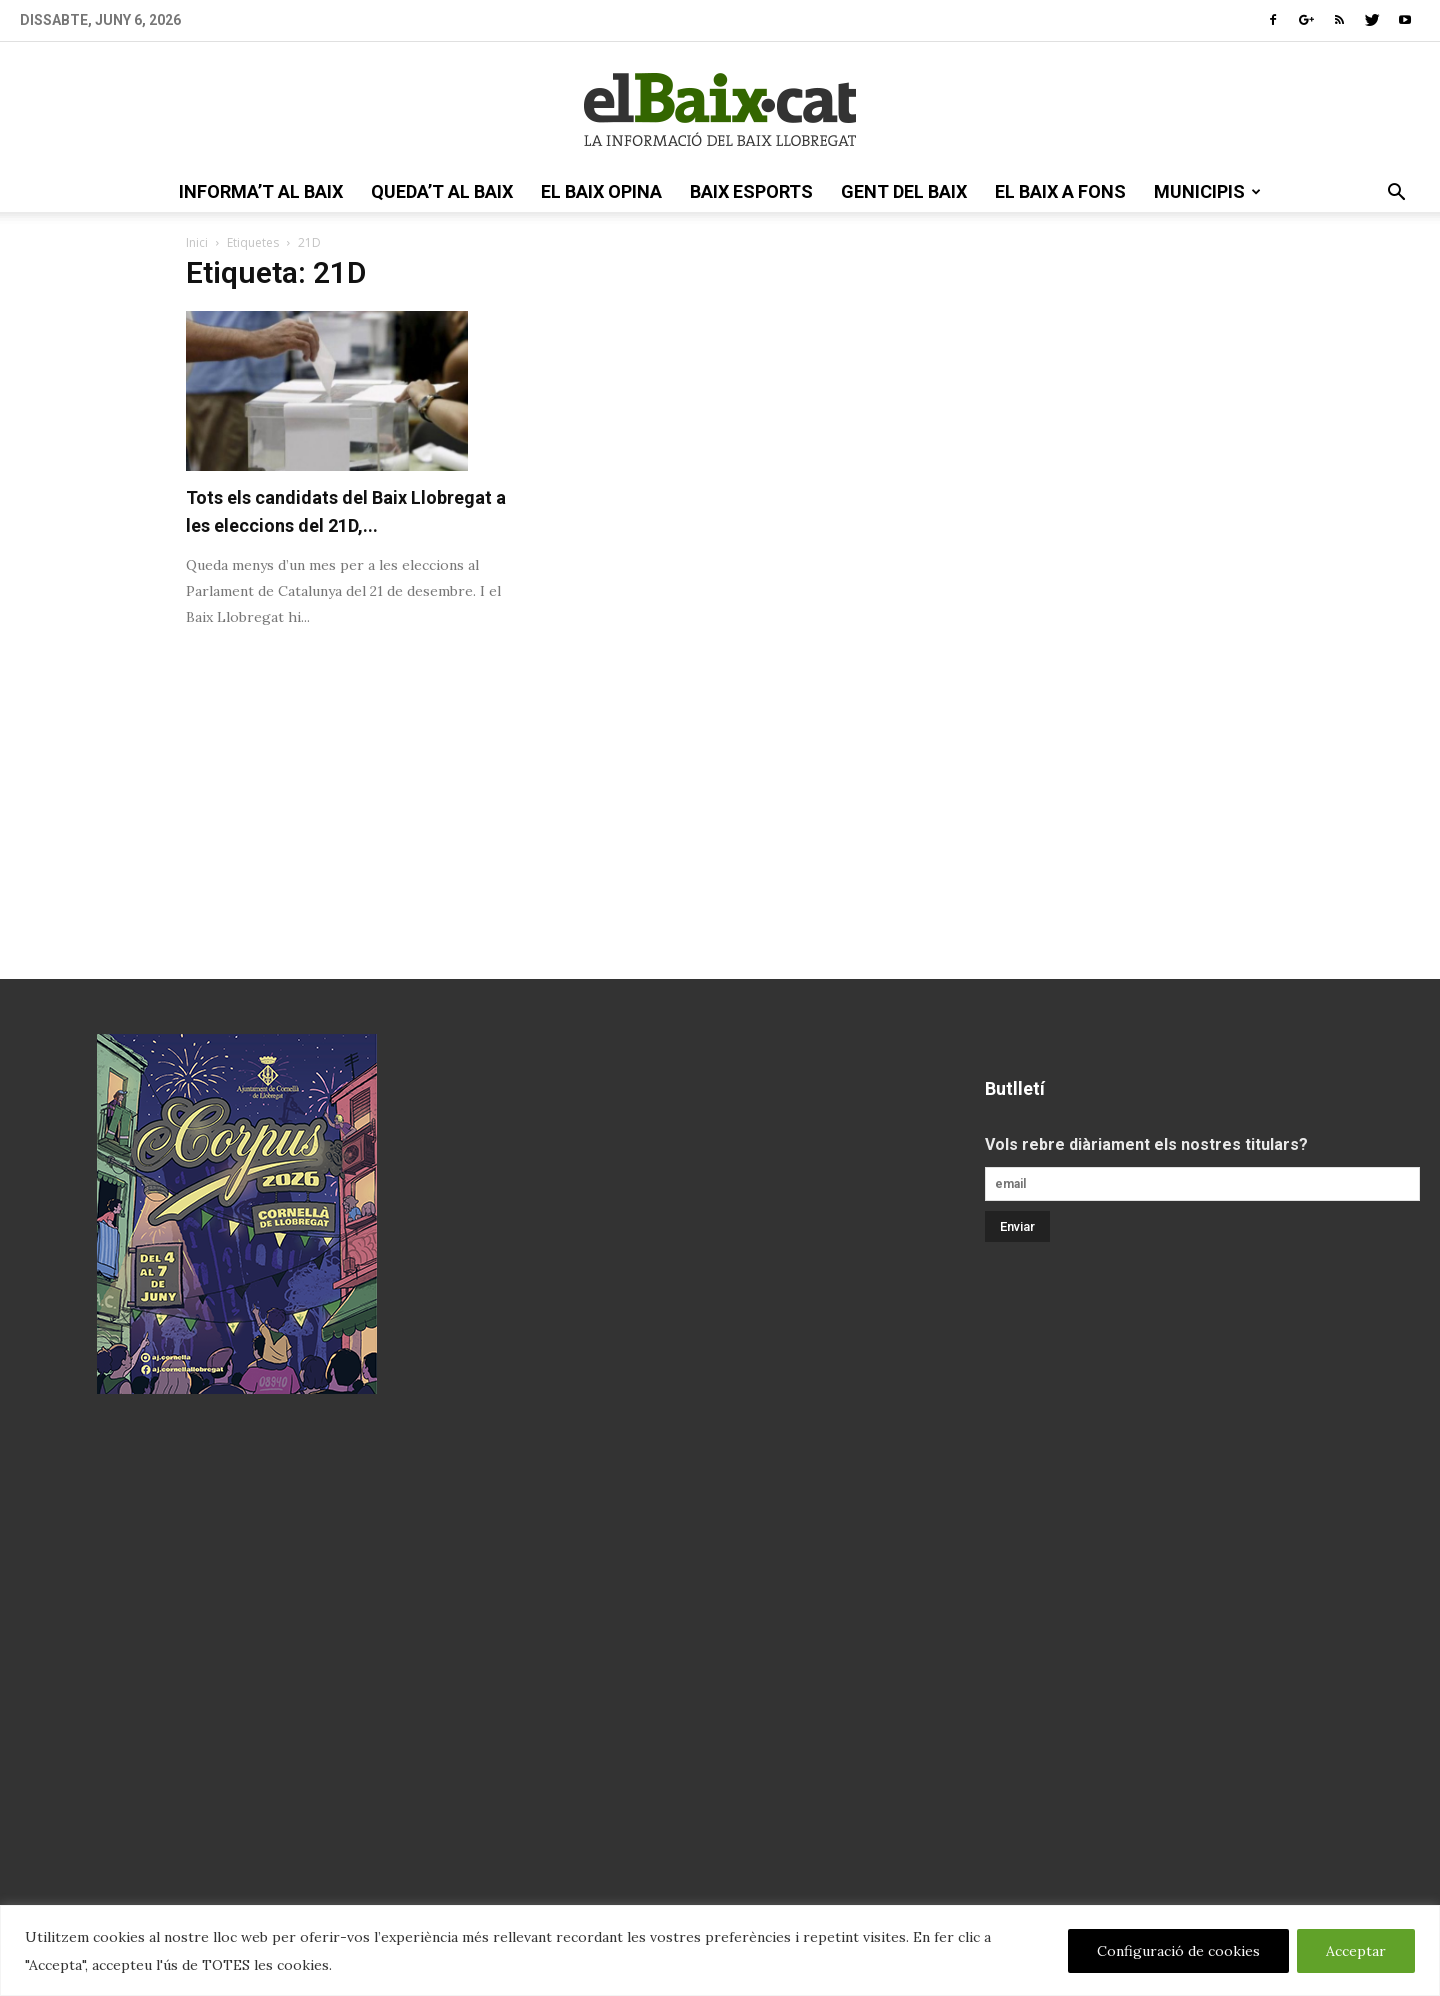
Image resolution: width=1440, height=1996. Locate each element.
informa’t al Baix (261, 191)
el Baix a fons (1060, 191)
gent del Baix (904, 191)
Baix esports (751, 191)
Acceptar (1356, 1951)
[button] (1396, 194)
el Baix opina (601, 191)
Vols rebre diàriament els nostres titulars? (1146, 1144)
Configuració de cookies (1178, 1951)
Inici (197, 242)
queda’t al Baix (442, 191)
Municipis (1207, 191)
